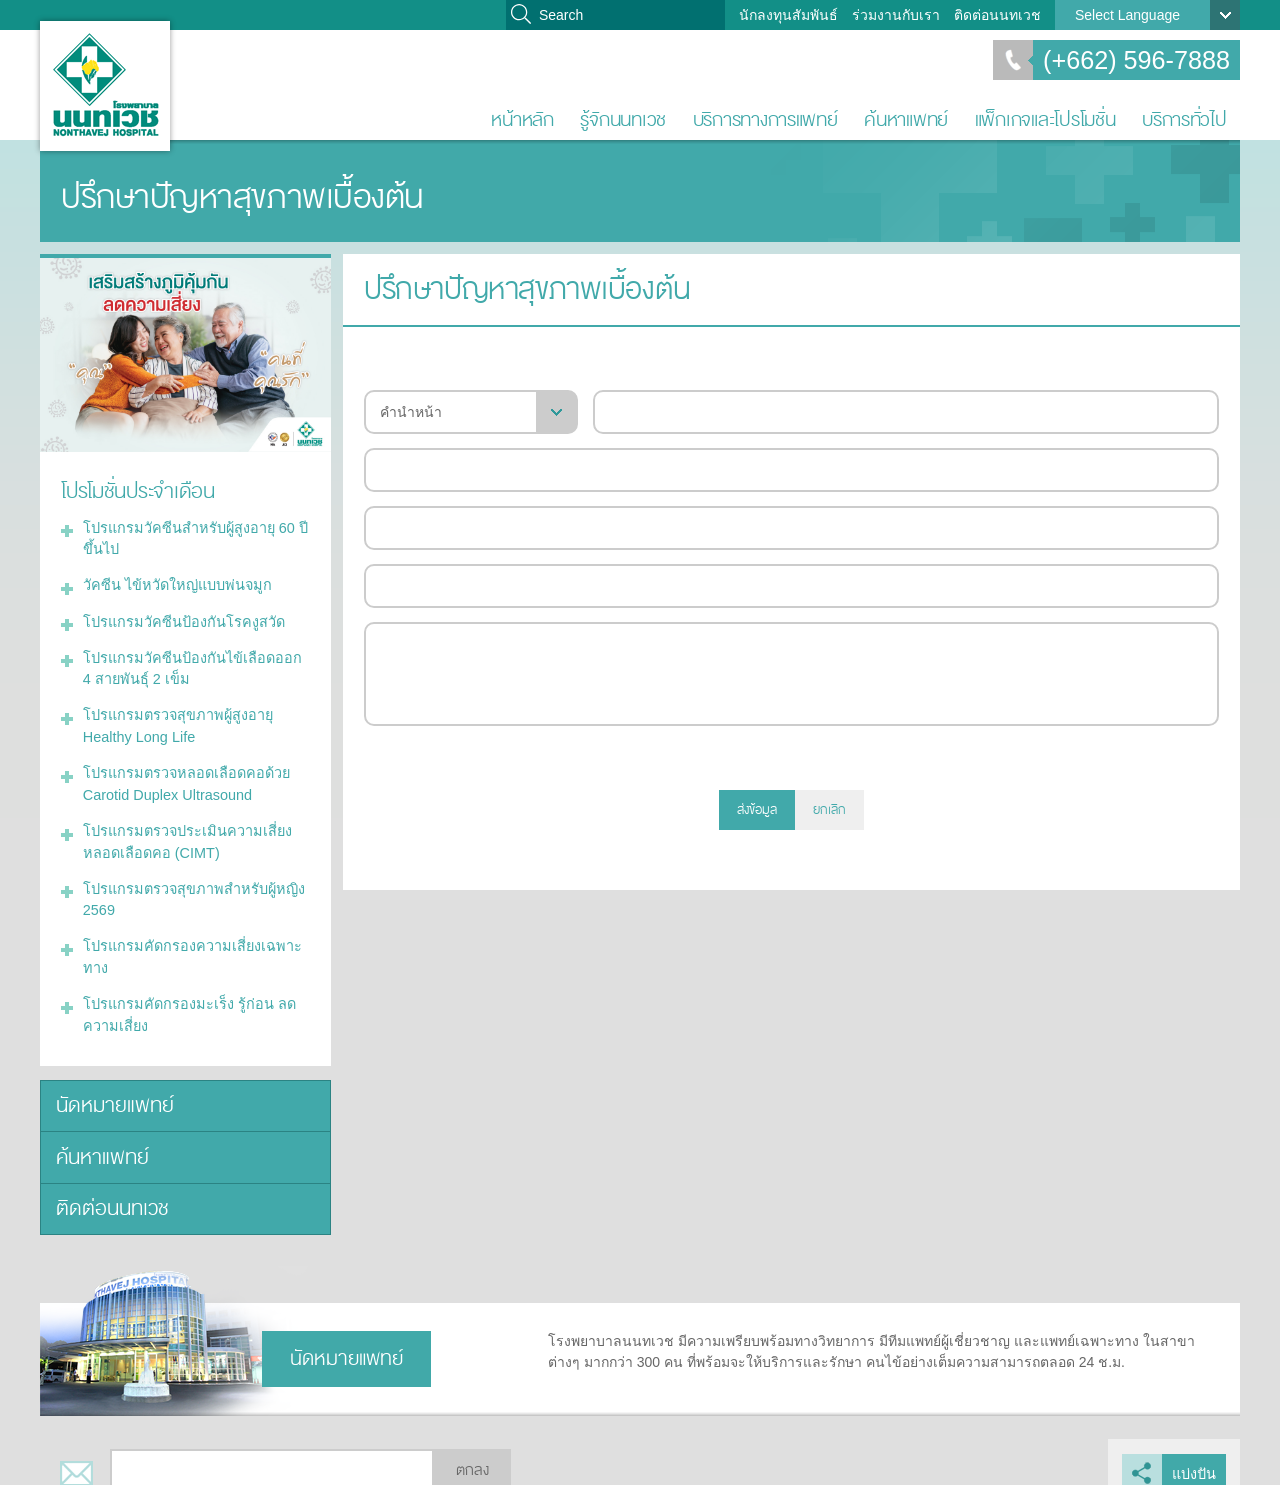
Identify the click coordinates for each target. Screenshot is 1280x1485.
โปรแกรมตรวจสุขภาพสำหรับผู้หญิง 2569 (190, 886)
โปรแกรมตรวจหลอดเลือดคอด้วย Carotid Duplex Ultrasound (182, 774)
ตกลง (472, 1448)
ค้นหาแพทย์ (906, 119)
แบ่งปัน (1194, 1451)
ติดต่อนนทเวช (997, 15)
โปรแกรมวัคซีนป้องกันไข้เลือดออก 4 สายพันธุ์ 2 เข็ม (193, 662)
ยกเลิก (829, 810)
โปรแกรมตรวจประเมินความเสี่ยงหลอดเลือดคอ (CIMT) (184, 830)
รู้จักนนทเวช (623, 119)
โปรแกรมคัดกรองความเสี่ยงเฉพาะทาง (187, 942)
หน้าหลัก (522, 119)
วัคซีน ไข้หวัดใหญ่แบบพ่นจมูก (173, 582)
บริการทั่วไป (1184, 119)
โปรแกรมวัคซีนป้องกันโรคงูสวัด (180, 617)
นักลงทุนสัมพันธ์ (788, 15)
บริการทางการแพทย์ (765, 119)
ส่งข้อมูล (757, 810)
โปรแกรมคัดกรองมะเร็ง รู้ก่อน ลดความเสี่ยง (184, 998)
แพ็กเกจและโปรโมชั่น (1045, 119)
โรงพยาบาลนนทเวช (105, 86)
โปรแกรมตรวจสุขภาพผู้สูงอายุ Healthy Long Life (174, 718)
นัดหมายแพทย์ (111, 1087)
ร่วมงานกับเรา (896, 15)
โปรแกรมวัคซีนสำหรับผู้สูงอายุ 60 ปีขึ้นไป (191, 536)
